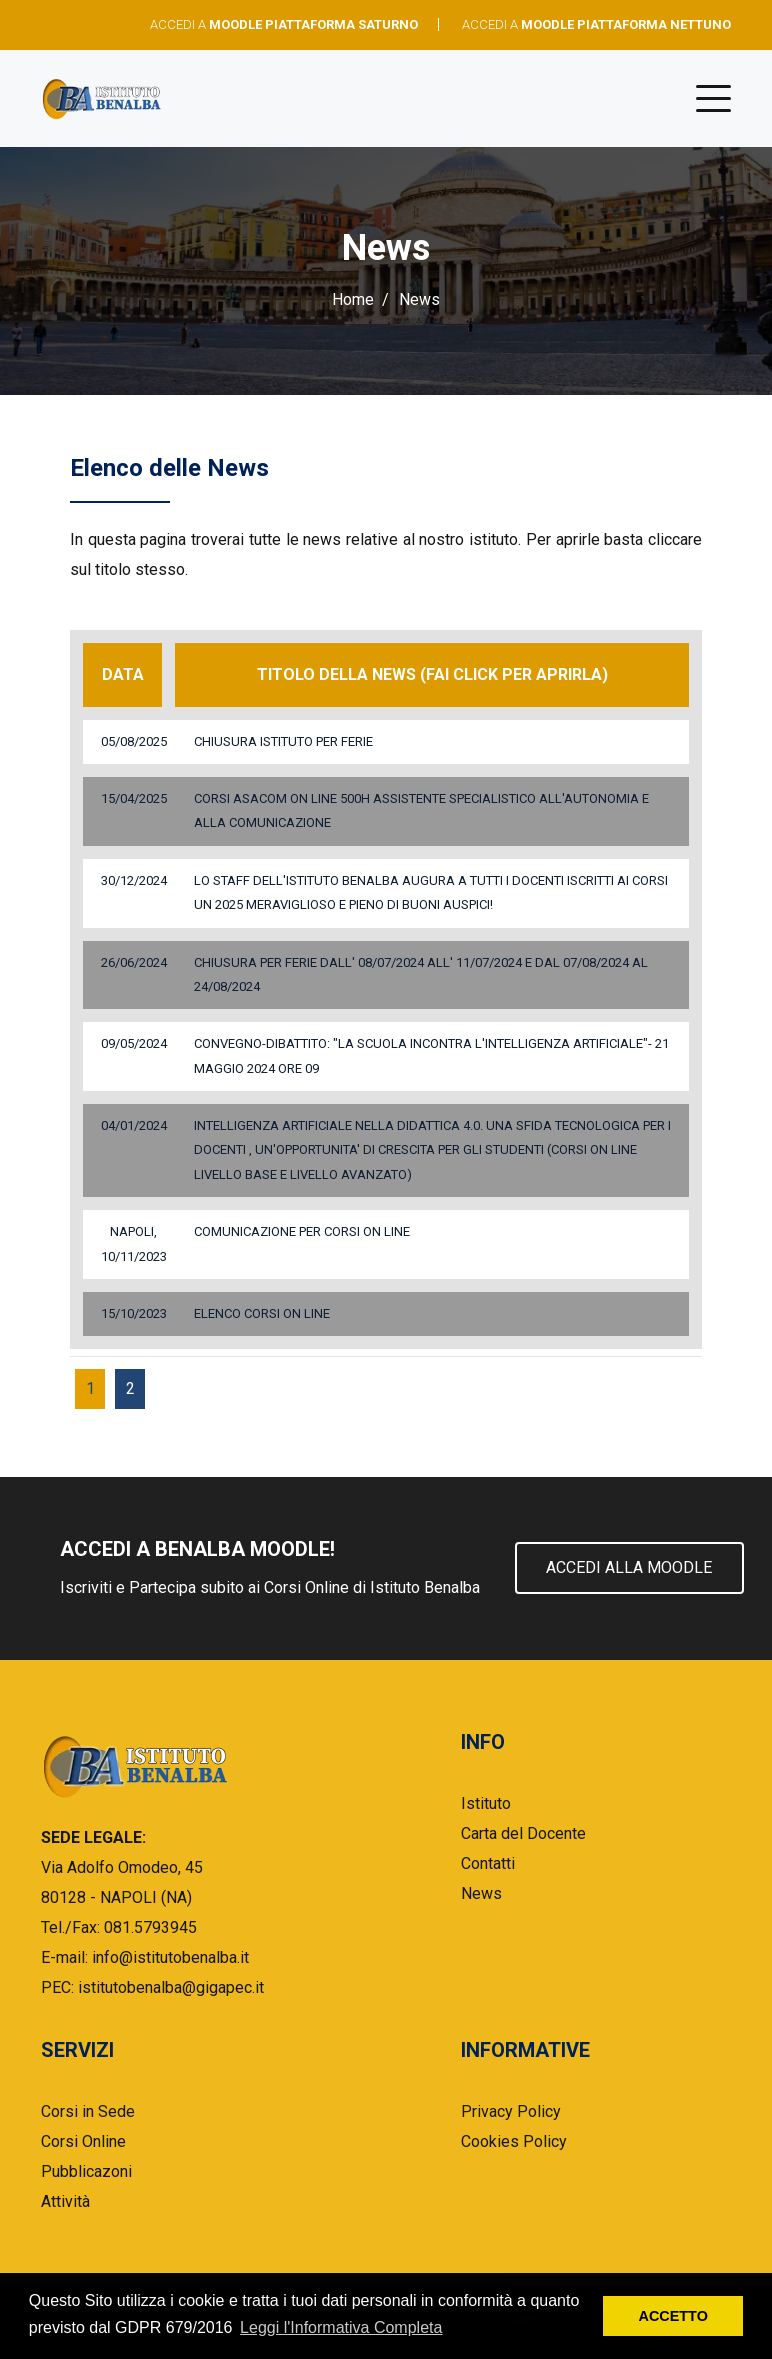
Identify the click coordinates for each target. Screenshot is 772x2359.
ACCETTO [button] (673, 2316)
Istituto (486, 1803)
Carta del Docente (523, 1833)
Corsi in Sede (88, 2111)
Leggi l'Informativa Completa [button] (341, 2327)
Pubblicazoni (86, 2171)
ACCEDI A (284, 24)
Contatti (488, 1863)
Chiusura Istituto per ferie (283, 741)
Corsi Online (83, 2141)
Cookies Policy (514, 2141)
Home (353, 299)
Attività (65, 2201)
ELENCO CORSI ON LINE (262, 1313)
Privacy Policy (511, 2111)
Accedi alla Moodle (630, 1567)
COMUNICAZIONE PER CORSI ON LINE (302, 1231)
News (481, 1893)
